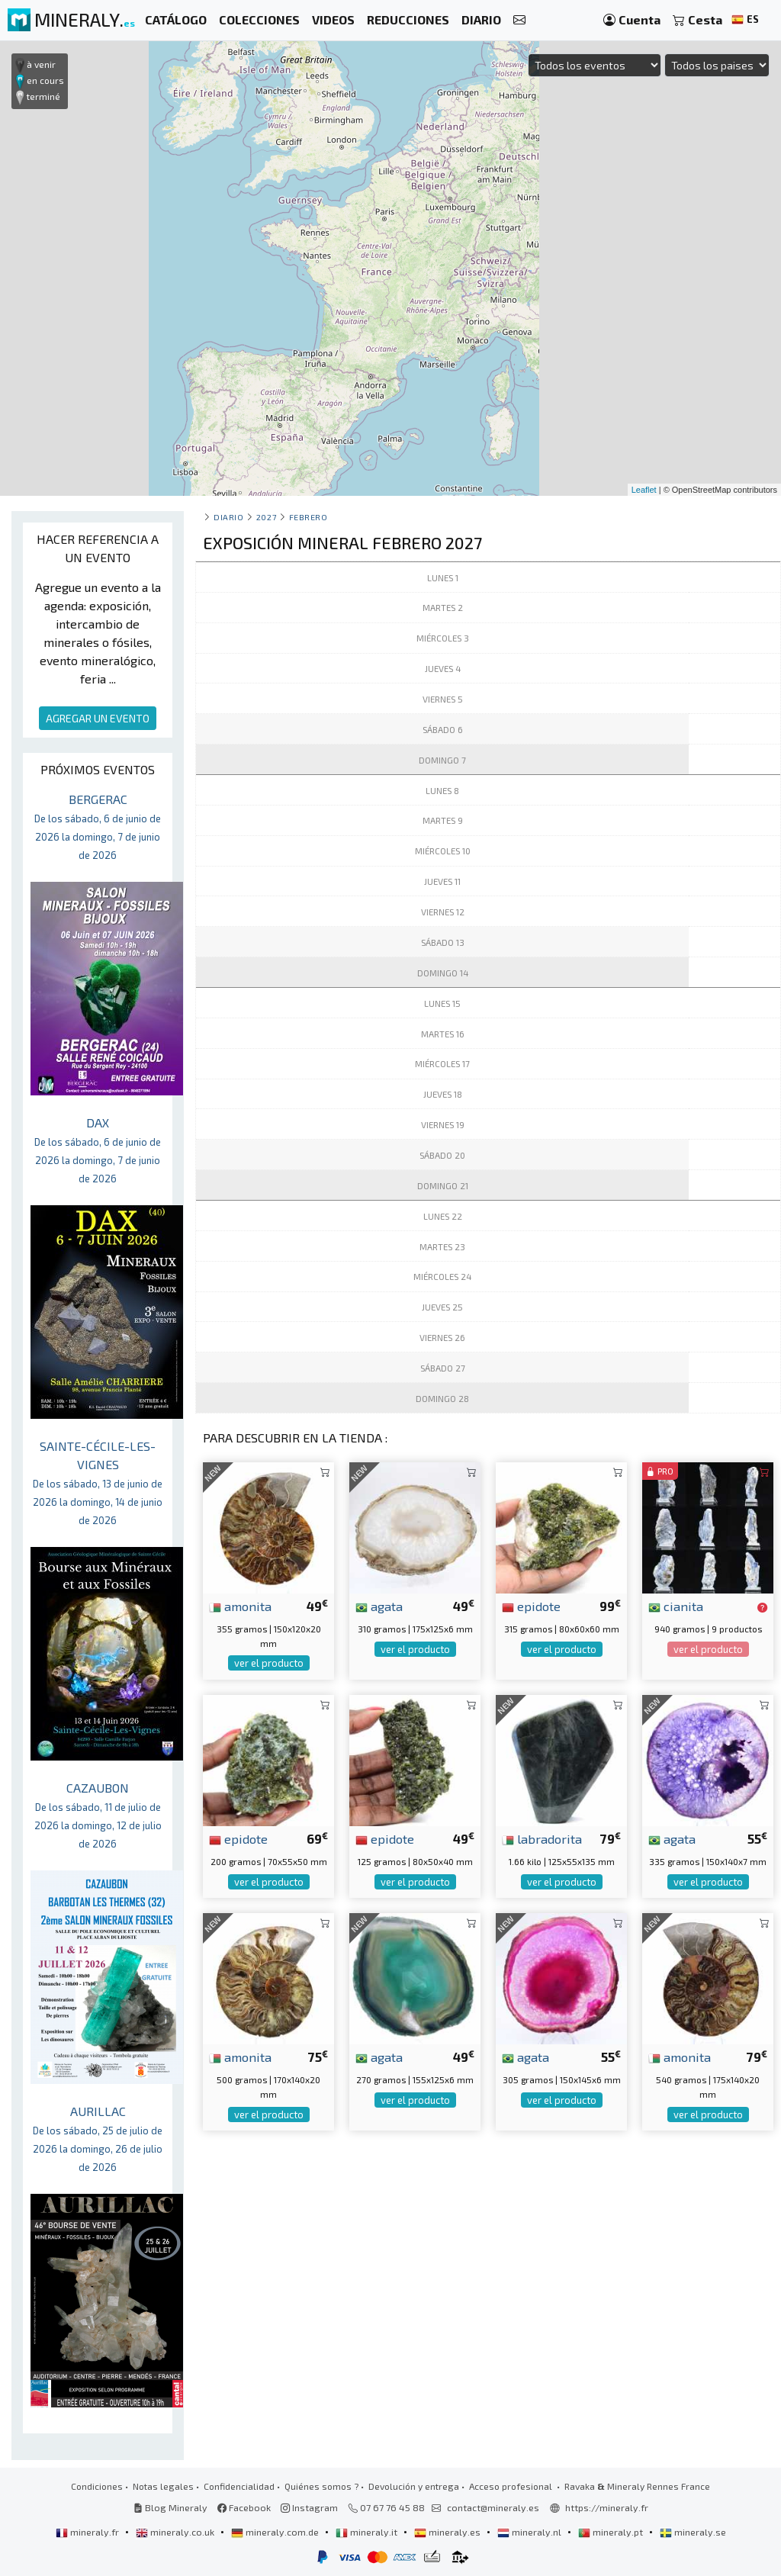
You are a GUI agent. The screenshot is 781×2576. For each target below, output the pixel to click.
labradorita (542, 1838)
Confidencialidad (239, 2486)
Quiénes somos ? (321, 2486)
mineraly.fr (88, 2531)
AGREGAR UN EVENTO (97, 718)
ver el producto (269, 1663)
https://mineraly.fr (606, 2507)
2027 (266, 517)
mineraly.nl (530, 2531)
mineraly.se (693, 2531)
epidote (531, 1605)
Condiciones (97, 2486)
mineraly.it (368, 2531)
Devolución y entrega (413, 2486)
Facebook (244, 2507)
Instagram (309, 2507)
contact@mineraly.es (493, 2507)
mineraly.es (448, 2531)
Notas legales (163, 2486)
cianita (675, 1605)
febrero (308, 517)
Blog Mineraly (170, 2507)
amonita (240, 1605)
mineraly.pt (611, 2531)
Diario (228, 517)
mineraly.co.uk (176, 2531)
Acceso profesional (511, 2486)
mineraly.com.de (276, 2531)
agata (379, 1605)
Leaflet (644, 489)
